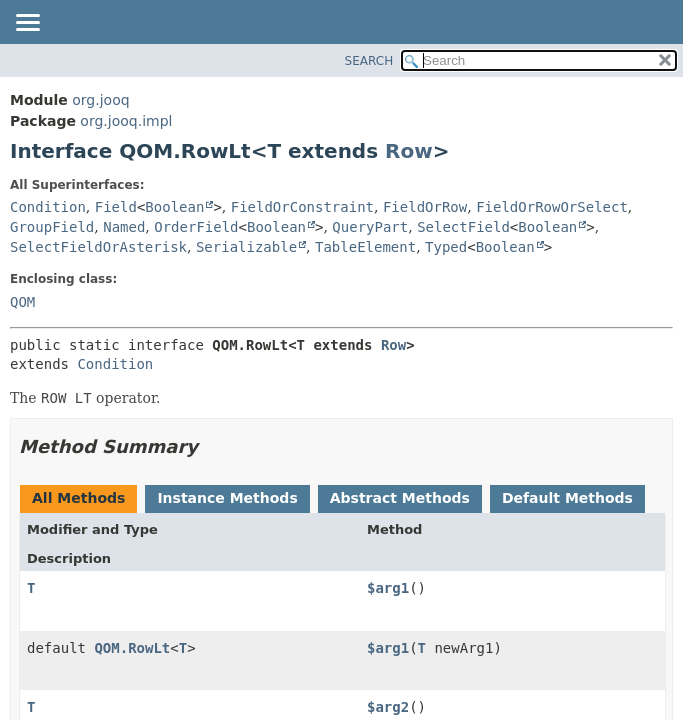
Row (409, 151)
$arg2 (388, 707)
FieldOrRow (425, 207)
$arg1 (388, 588)
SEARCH (369, 61)
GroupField (52, 227)
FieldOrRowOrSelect (552, 207)
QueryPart (370, 227)
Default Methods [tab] (567, 498)
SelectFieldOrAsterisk (98, 247)
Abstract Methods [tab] (400, 498)
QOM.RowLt (132, 648)
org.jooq (100, 100)
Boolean (174, 207)
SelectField (463, 227)
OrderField (196, 227)
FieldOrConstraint (302, 207)
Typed (446, 247)
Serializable (246, 247)
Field (116, 207)
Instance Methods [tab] (227, 498)
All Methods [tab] (78, 498)
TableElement (365, 247)
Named (124, 227)
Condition (48, 207)
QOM (22, 302)
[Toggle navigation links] (27, 24)
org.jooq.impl (126, 121)
